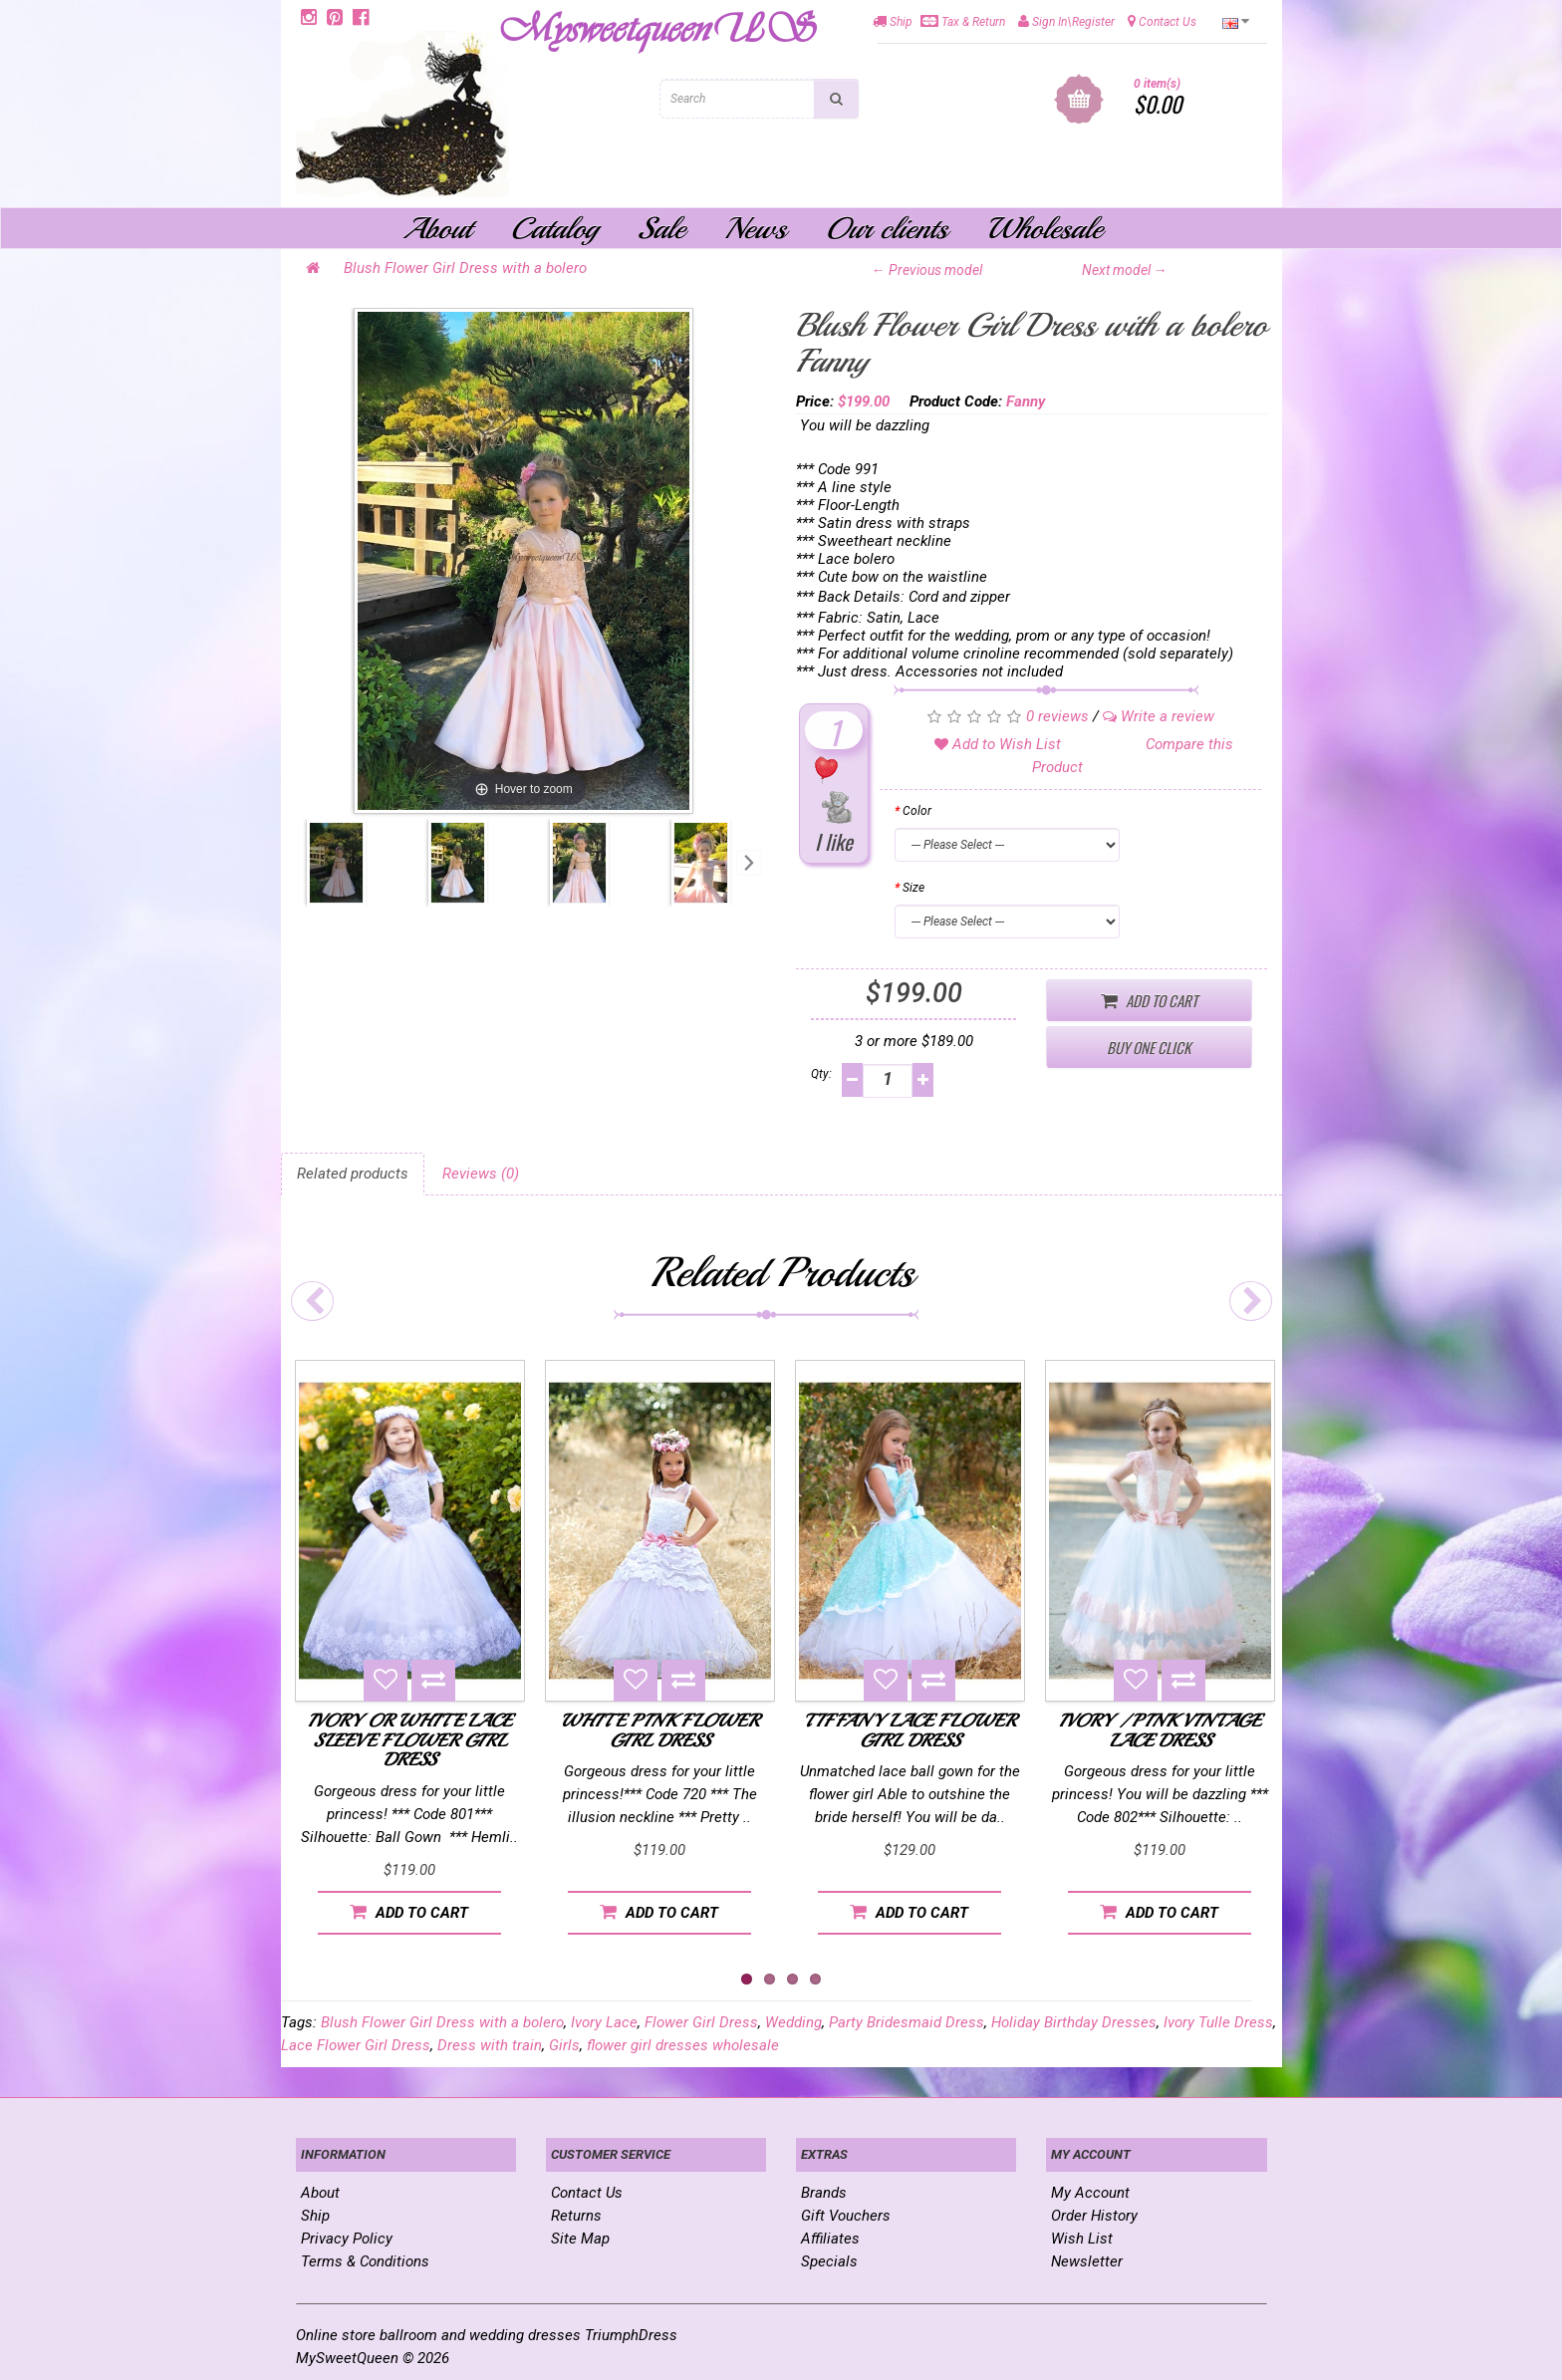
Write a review (1158, 716)
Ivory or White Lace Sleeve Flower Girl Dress (410, 1740)
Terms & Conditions (365, 2261)
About (320, 2193)
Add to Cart (1149, 1000)
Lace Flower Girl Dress (355, 2045)
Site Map (580, 2239)
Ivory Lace (604, 2022)
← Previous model (927, 270)
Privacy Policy (346, 2239)
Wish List (1082, 2239)
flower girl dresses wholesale (683, 2045)
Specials (829, 2261)
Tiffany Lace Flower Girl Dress (910, 1730)
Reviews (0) (480, 1174)
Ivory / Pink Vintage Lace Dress (1160, 1730)
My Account (1090, 2193)
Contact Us (587, 2193)
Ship (315, 2216)
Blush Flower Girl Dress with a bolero (465, 268)
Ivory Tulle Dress (1218, 2022)
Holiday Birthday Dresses (1074, 2022)
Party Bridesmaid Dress (906, 2022)
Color (917, 811)
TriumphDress (631, 2335)
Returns (576, 2216)
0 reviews (1057, 716)
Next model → (1125, 270)
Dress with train (489, 2045)
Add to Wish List (997, 744)
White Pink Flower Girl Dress (660, 1730)
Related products (352, 1174)
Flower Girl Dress (701, 2022)
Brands (824, 2193)
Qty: (821, 1074)
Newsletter (1087, 2261)
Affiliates (830, 2239)
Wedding (793, 2022)
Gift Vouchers (846, 2216)
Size (913, 888)
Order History (1094, 2216)
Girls (564, 2045)
